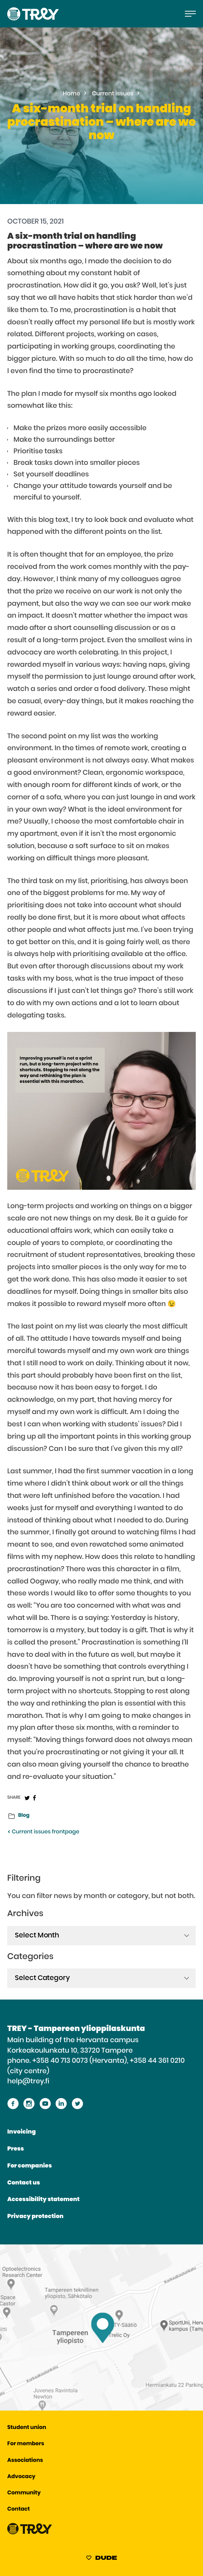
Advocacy (21, 2477)
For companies (29, 2166)
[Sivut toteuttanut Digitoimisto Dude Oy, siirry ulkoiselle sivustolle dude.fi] (101, 2558)
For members (25, 2444)
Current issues (112, 94)
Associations (25, 2460)
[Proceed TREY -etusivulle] (29, 2533)
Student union (26, 2427)
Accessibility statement (43, 2200)
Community (24, 2493)
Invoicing (21, 2132)
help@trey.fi (28, 2081)
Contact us (23, 2183)
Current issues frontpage (43, 1832)
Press (15, 2149)
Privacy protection (35, 2217)
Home (71, 94)
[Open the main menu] (190, 14)
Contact (18, 2509)
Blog (23, 1815)
